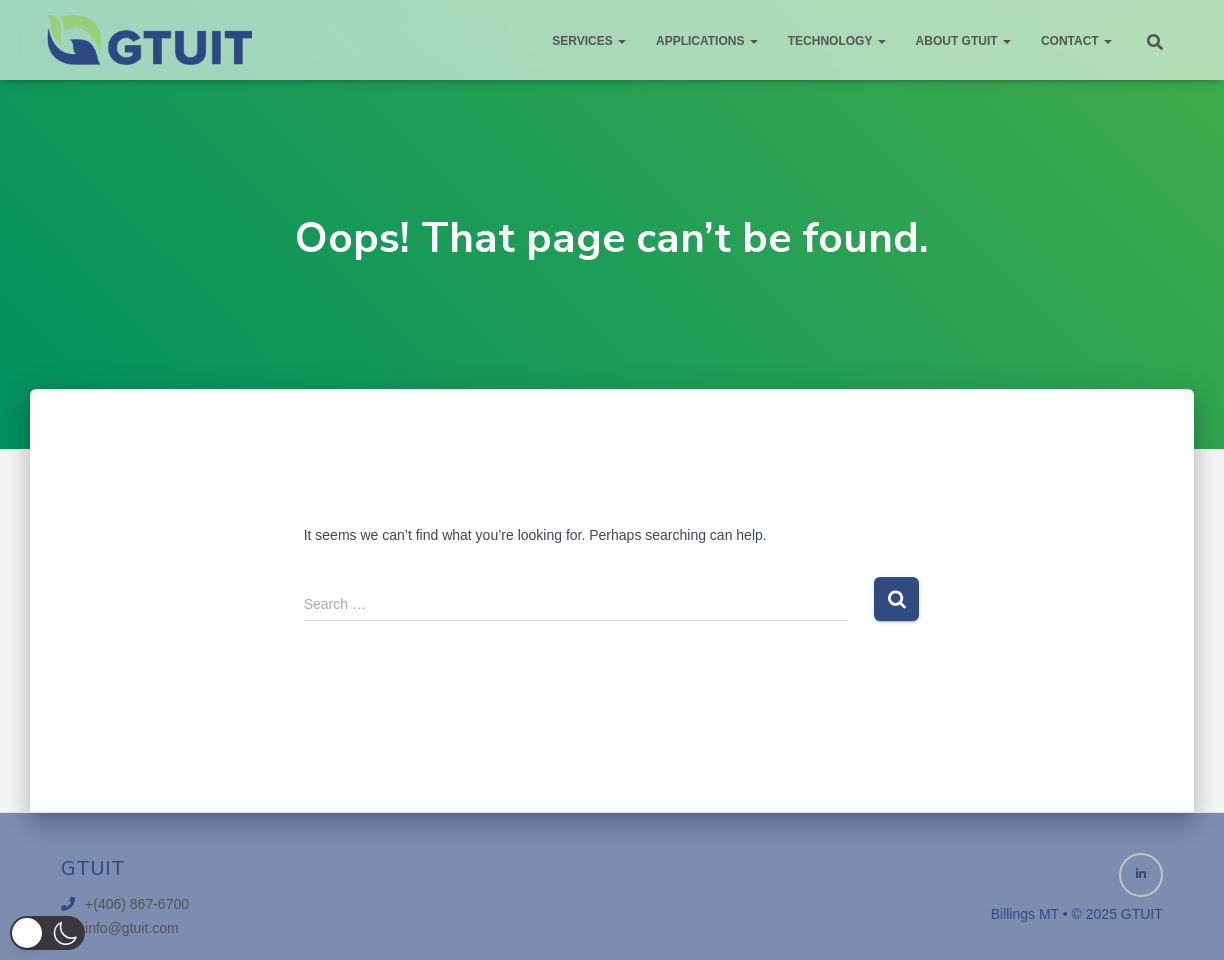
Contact (1076, 41)
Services (589, 41)
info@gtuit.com (132, 928)
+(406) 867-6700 (137, 904)
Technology (837, 41)
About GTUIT (963, 41)
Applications (707, 41)
